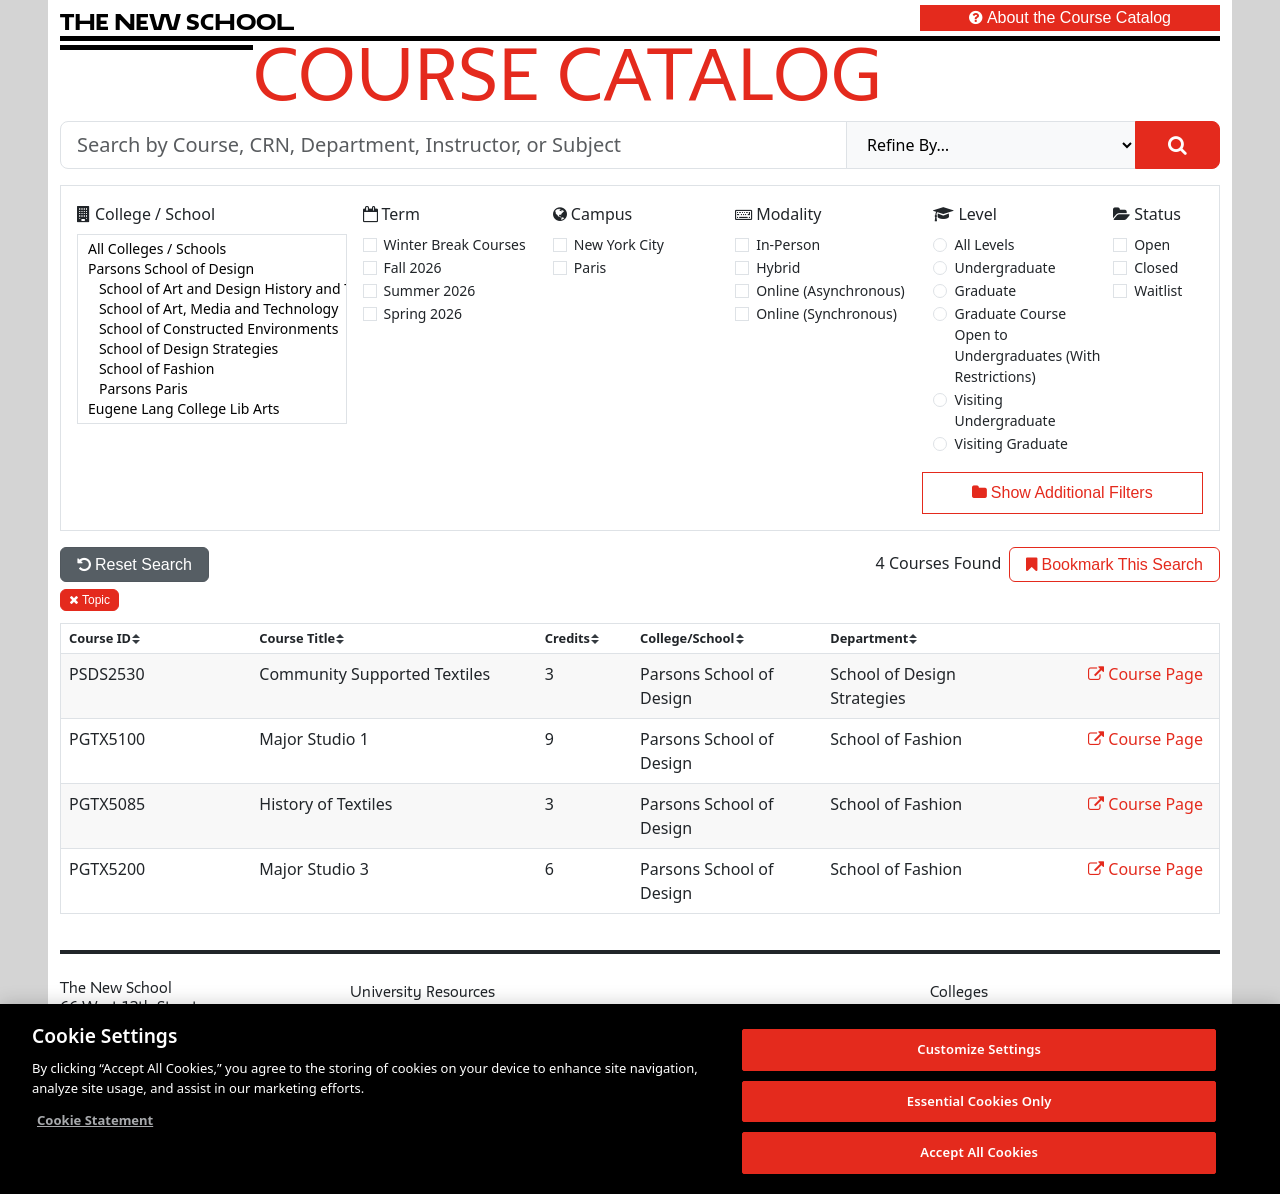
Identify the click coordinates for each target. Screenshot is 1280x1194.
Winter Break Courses (455, 244)
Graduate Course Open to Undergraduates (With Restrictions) (1027, 345)
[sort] (113, 638)
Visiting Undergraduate (1004, 410)
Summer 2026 (430, 290)
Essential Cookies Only (979, 1101)
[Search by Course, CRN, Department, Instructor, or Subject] (453, 145)
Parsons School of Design (212, 269)
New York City (619, 244)
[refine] (991, 145)
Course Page (1145, 674)
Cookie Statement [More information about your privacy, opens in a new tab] (95, 1120)
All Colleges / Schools (212, 249)
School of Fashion (212, 369)
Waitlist (1158, 290)
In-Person (788, 244)
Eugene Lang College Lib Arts (212, 409)
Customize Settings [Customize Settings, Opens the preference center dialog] (979, 1049)
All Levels (984, 244)
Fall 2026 (413, 267)
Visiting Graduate (1011, 443)
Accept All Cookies (979, 1152)
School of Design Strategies (212, 349)
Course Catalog (567, 73)
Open (1152, 244)
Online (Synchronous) (826, 313)
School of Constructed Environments (212, 329)
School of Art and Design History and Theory (212, 289)
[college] (212, 329)
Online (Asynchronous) (830, 290)
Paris (590, 267)
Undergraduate (1004, 267)
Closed (1156, 267)
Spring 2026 (423, 313)
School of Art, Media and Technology (212, 309)
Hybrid (778, 267)
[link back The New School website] (177, 21)
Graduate (985, 290)
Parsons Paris (212, 389)
